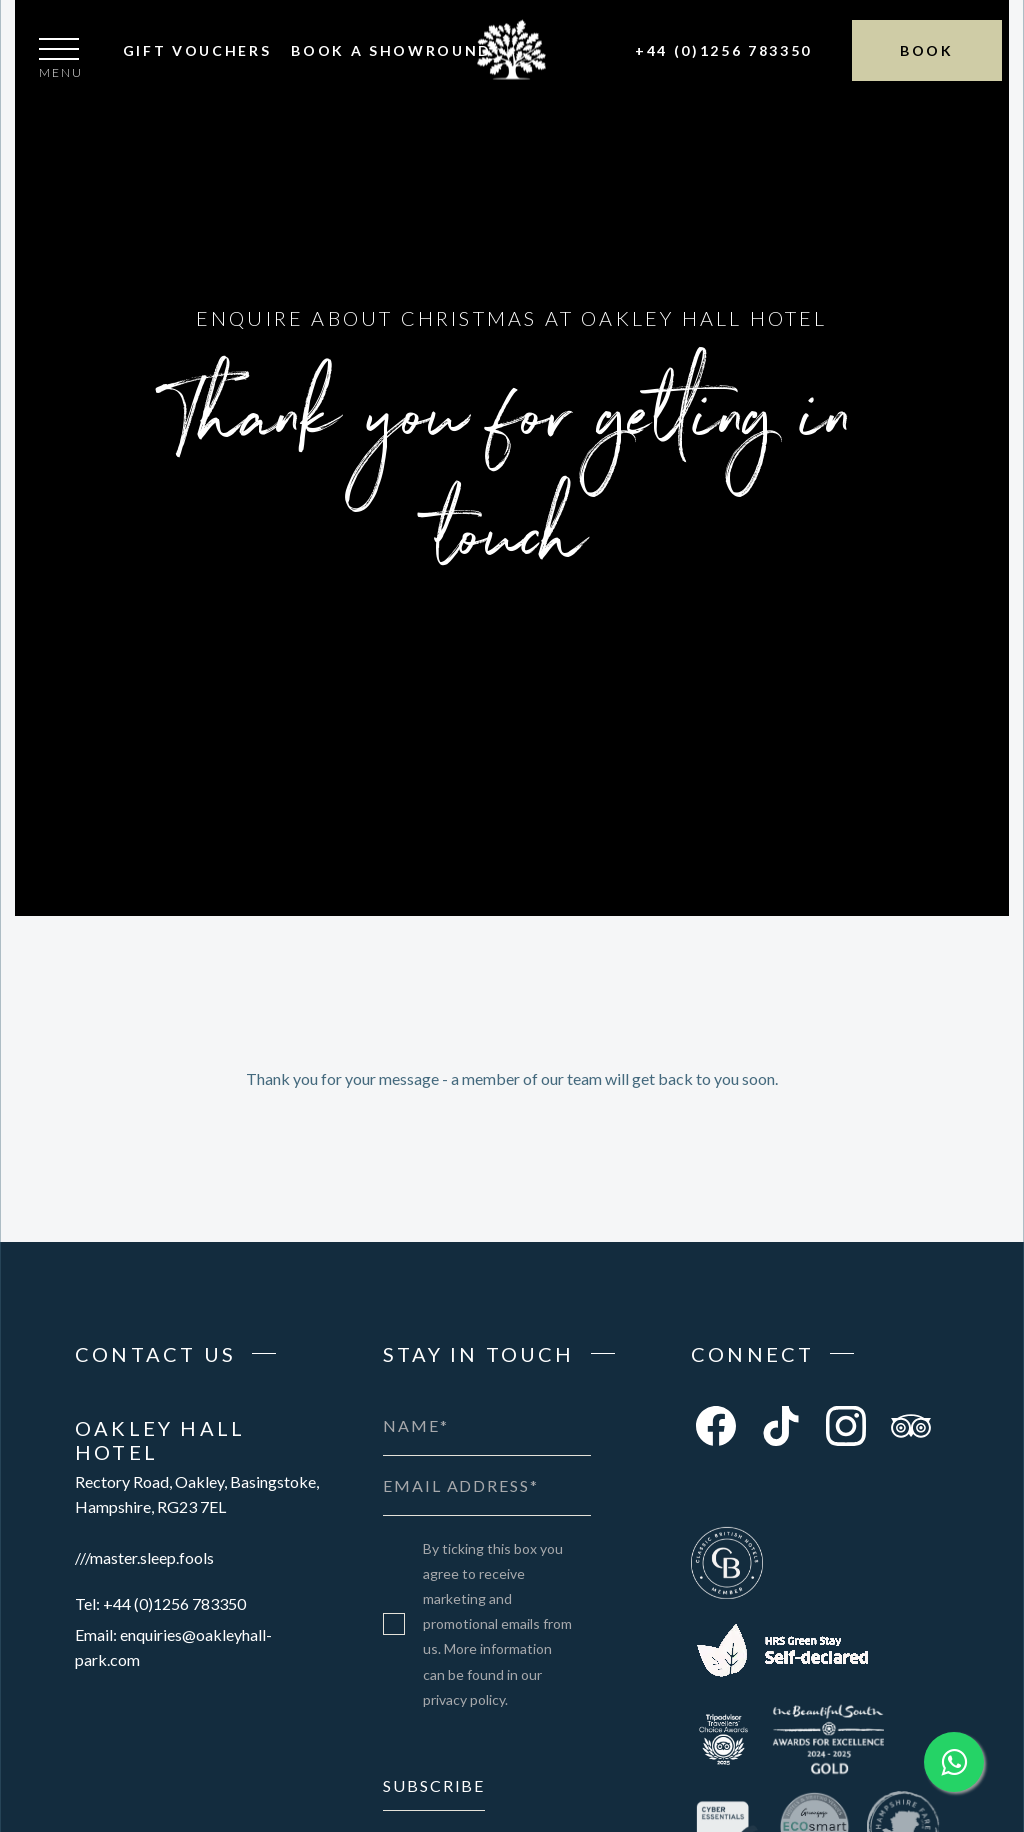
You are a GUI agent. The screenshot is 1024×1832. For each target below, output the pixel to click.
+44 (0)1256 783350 (723, 50)
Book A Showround (391, 50)
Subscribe (434, 1785)
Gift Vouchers (197, 50)
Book (927, 50)
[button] (61, 62)
